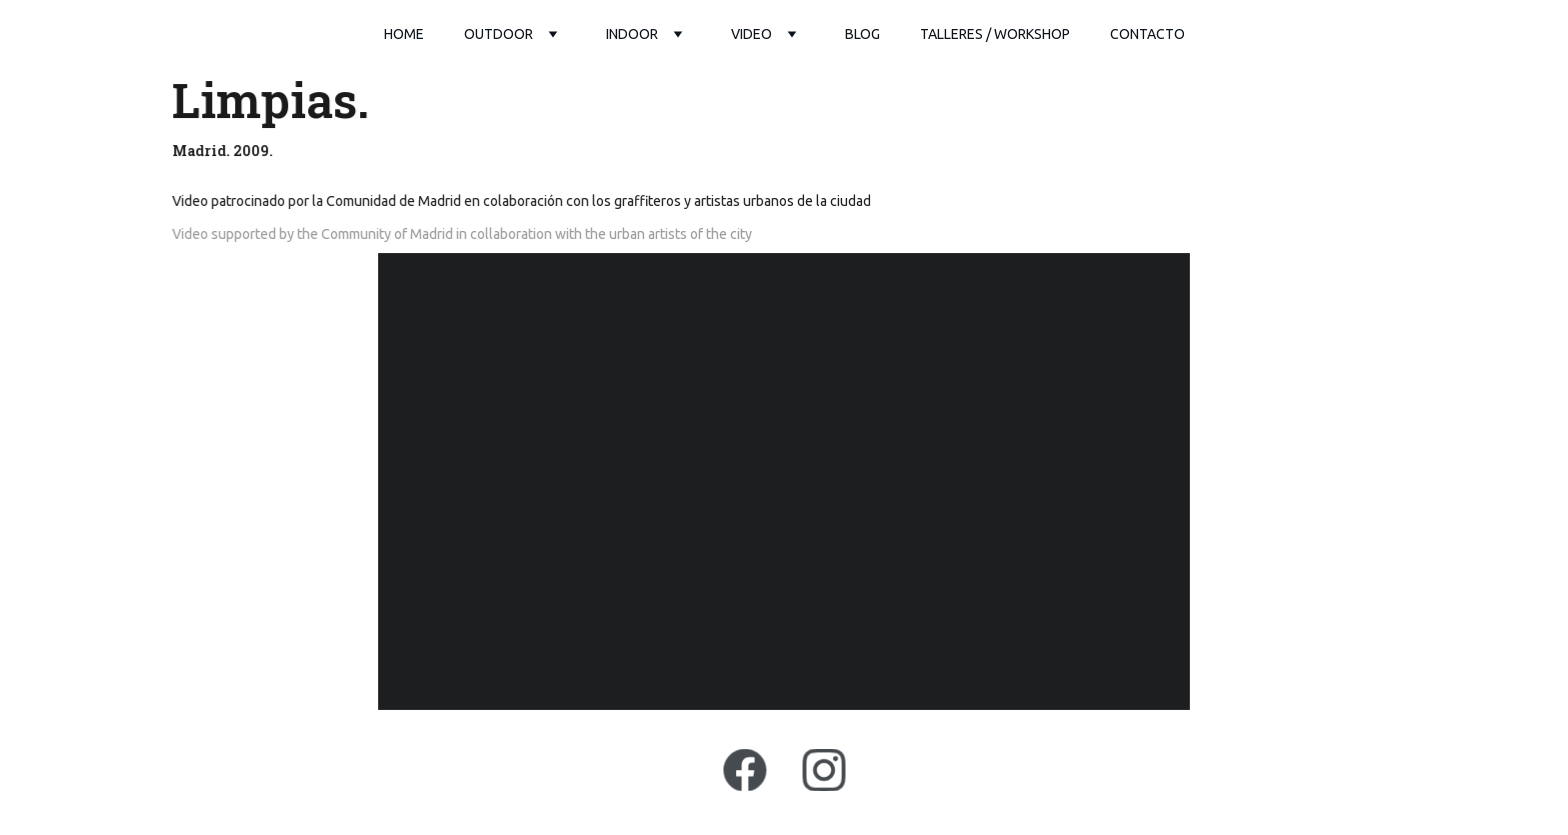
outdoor (498, 34)
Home (404, 34)
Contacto (1147, 34)
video (751, 34)
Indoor (632, 34)
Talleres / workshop (995, 34)
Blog (862, 34)
